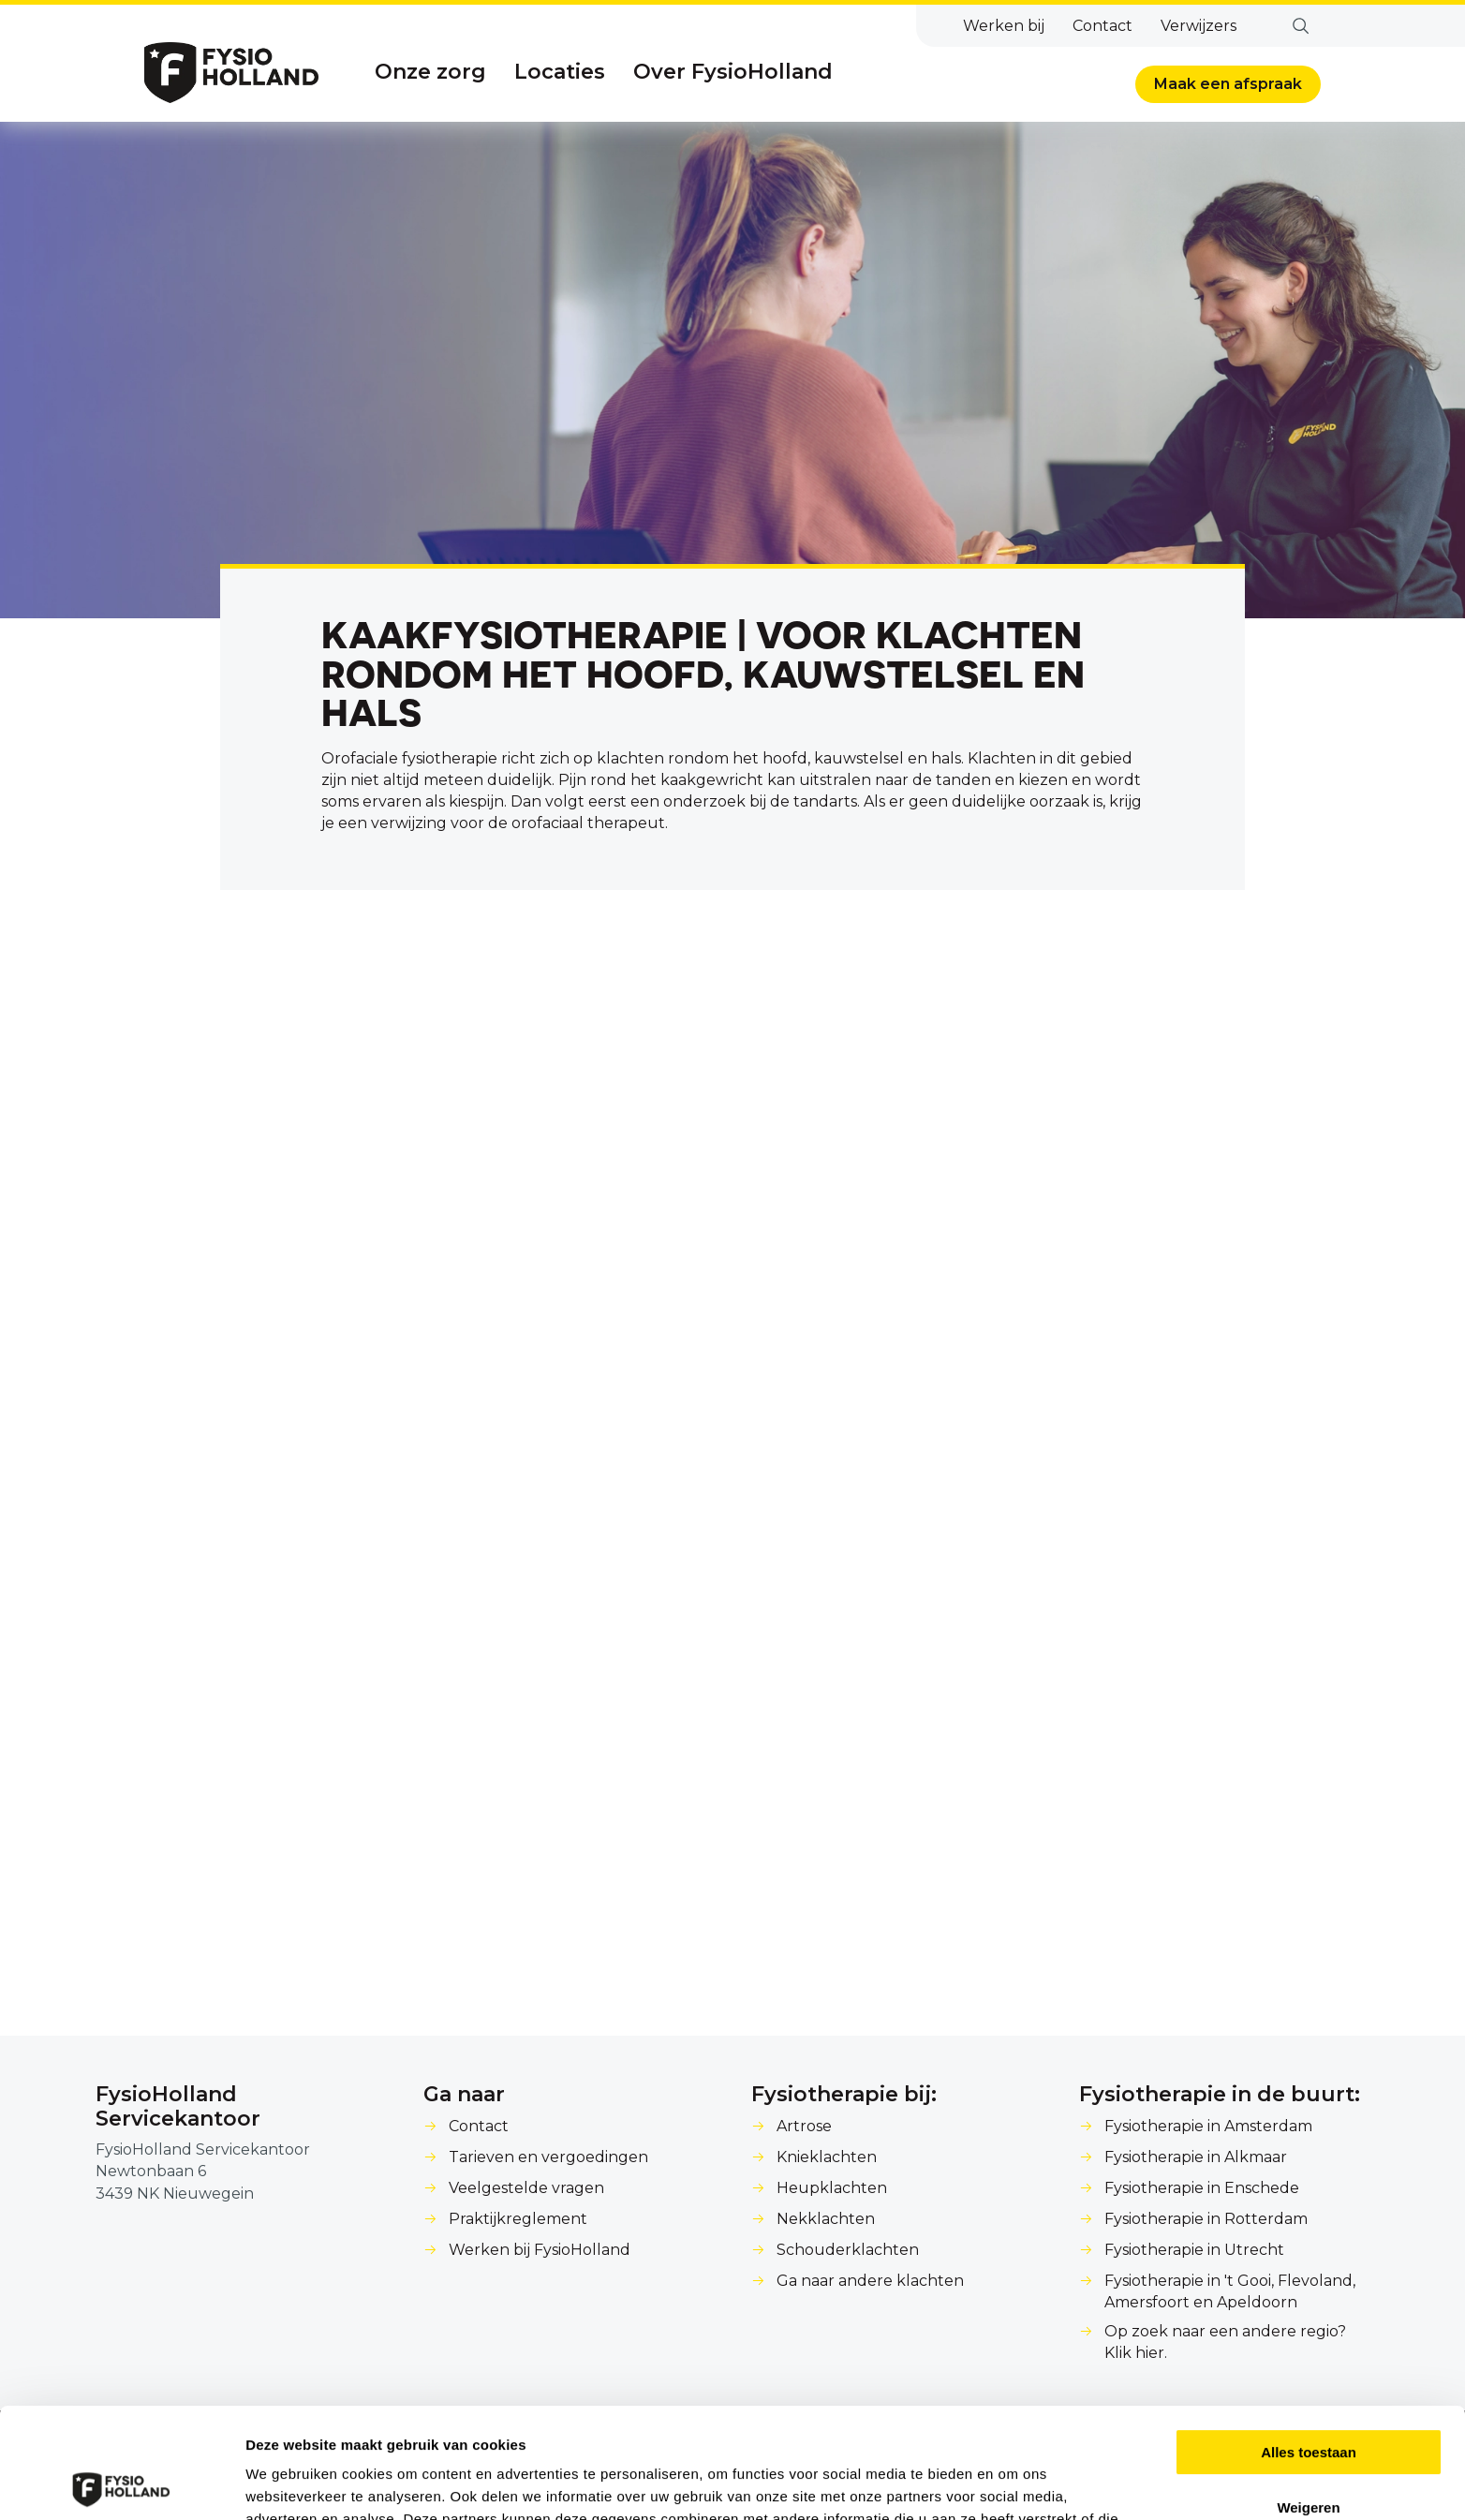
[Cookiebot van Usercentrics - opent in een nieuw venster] (121, 2483)
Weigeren (1308, 2397)
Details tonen (289, 2483)
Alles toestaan (1308, 2342)
